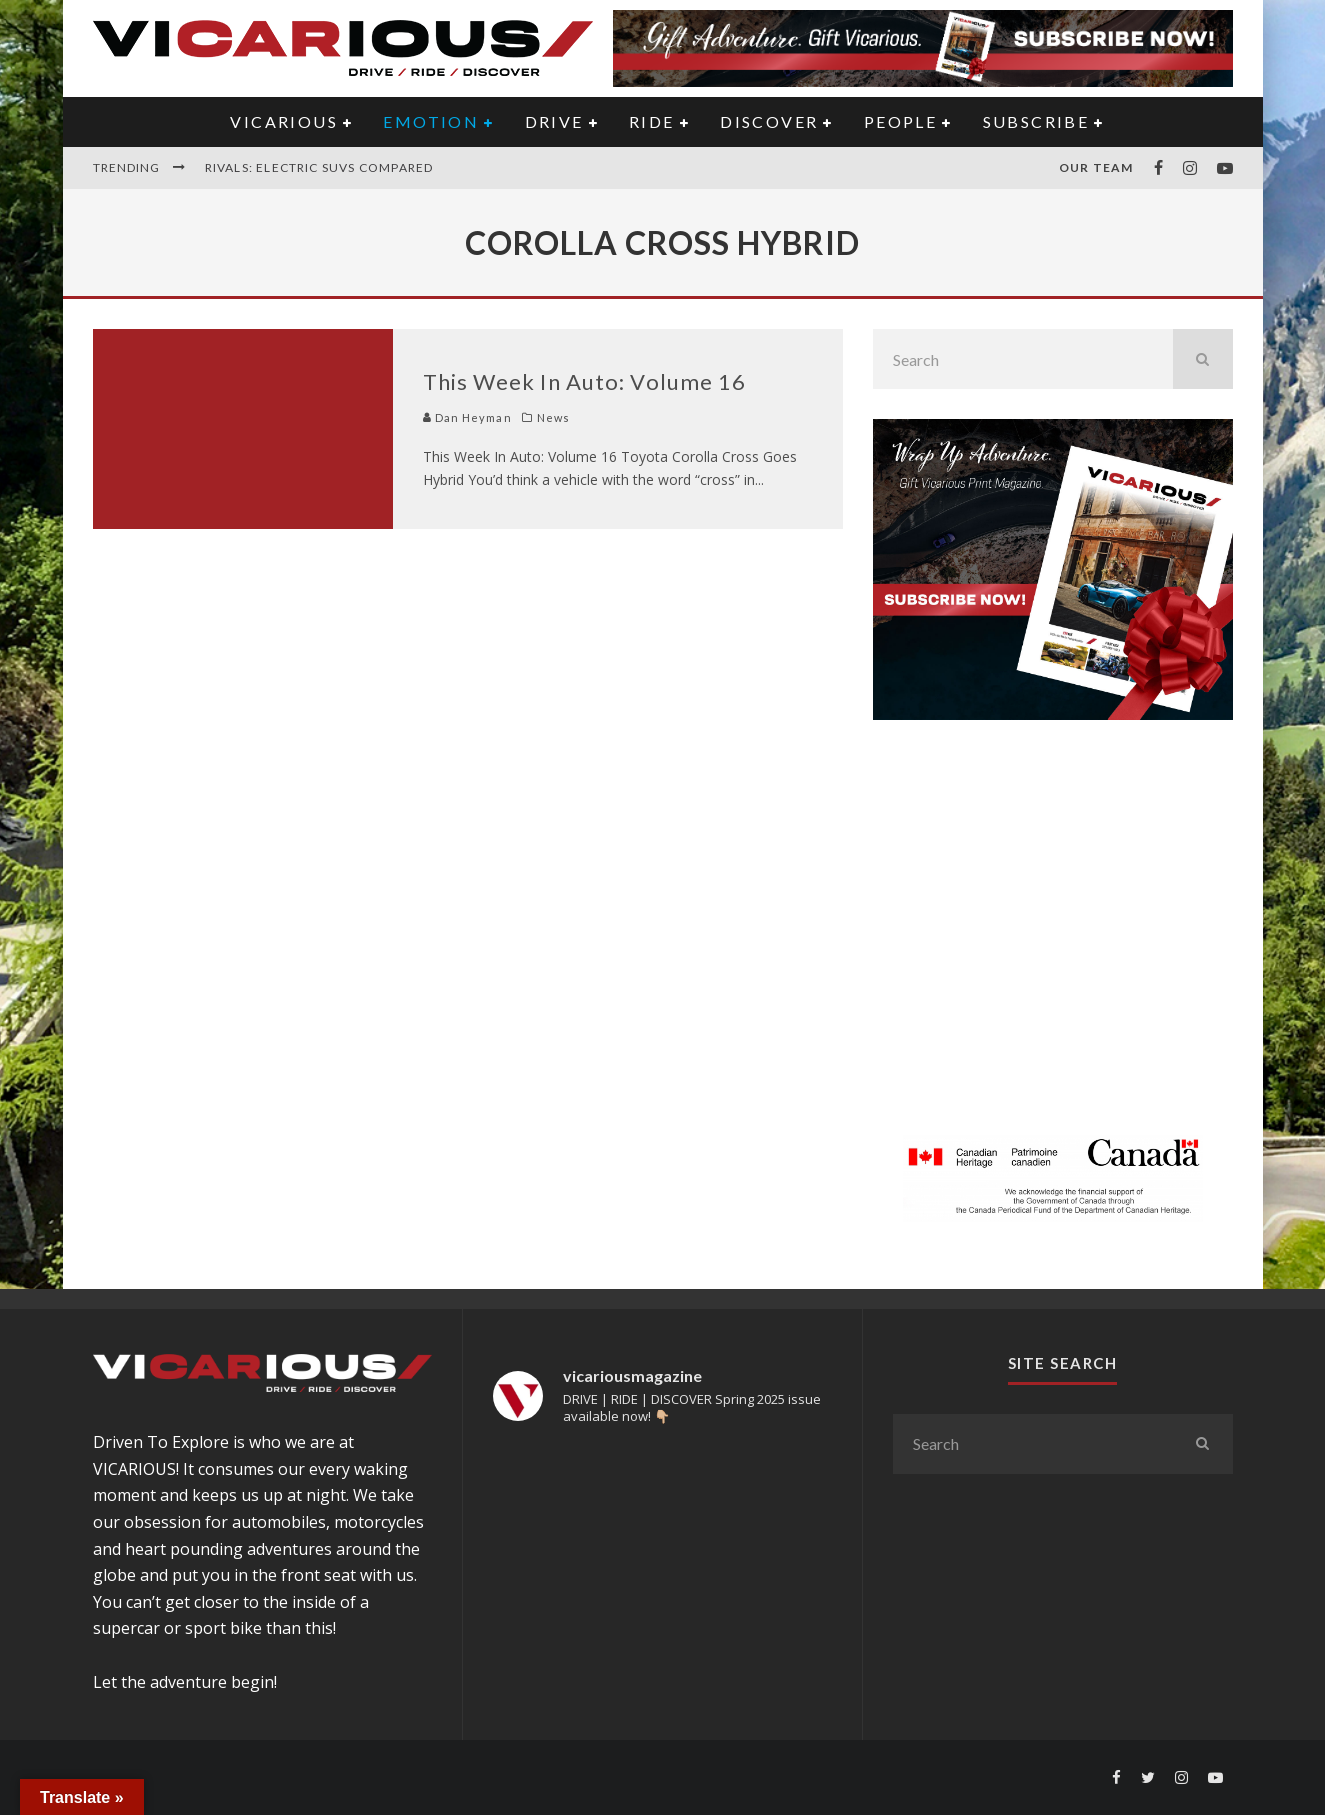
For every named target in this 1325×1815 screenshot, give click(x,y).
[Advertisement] (1053, 939)
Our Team (1096, 167)
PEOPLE (900, 121)
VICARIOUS (284, 121)
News (553, 417)
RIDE (652, 121)
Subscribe (1036, 121)
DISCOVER (769, 121)
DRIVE (554, 121)
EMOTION (431, 121)
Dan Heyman (467, 417)
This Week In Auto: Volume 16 (585, 381)
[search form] (1023, 359)
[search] (1203, 359)
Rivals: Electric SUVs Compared (319, 167)
